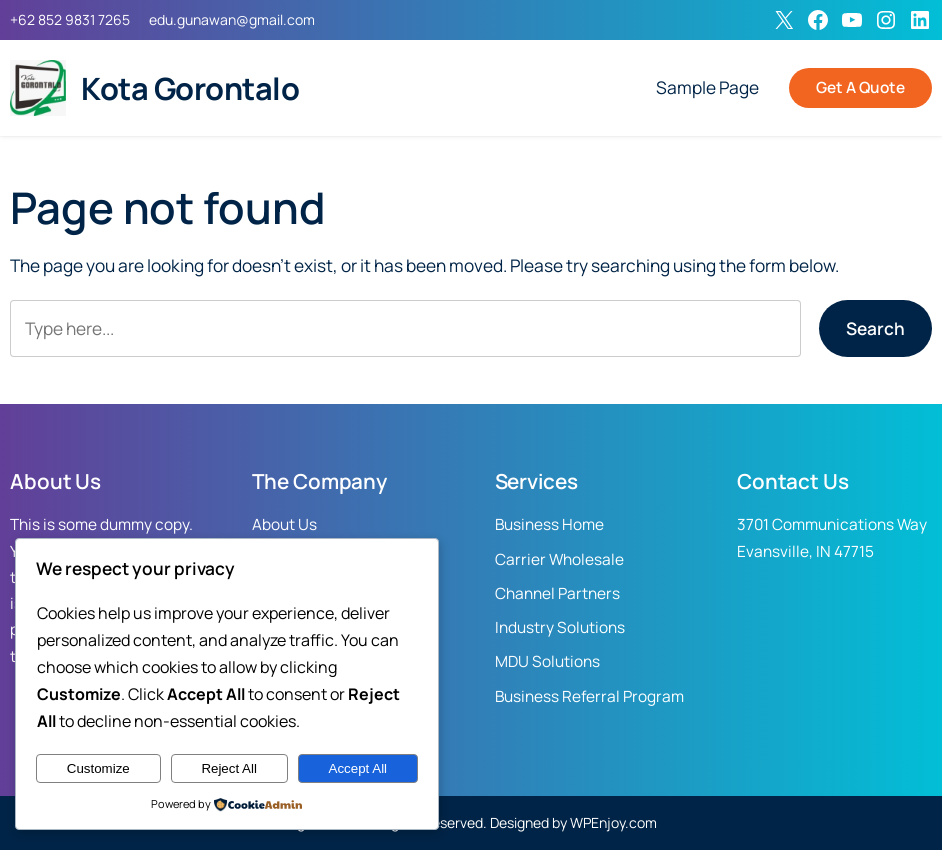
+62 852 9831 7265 (70, 19)
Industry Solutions (560, 627)
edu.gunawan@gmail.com (232, 19)
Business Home (549, 524)
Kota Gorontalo (190, 88)
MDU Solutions (547, 661)
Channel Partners (557, 593)
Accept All (358, 768)
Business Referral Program (589, 696)
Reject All (229, 768)
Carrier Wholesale (559, 559)
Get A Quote (860, 87)
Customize (98, 768)
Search (875, 328)
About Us (284, 524)
